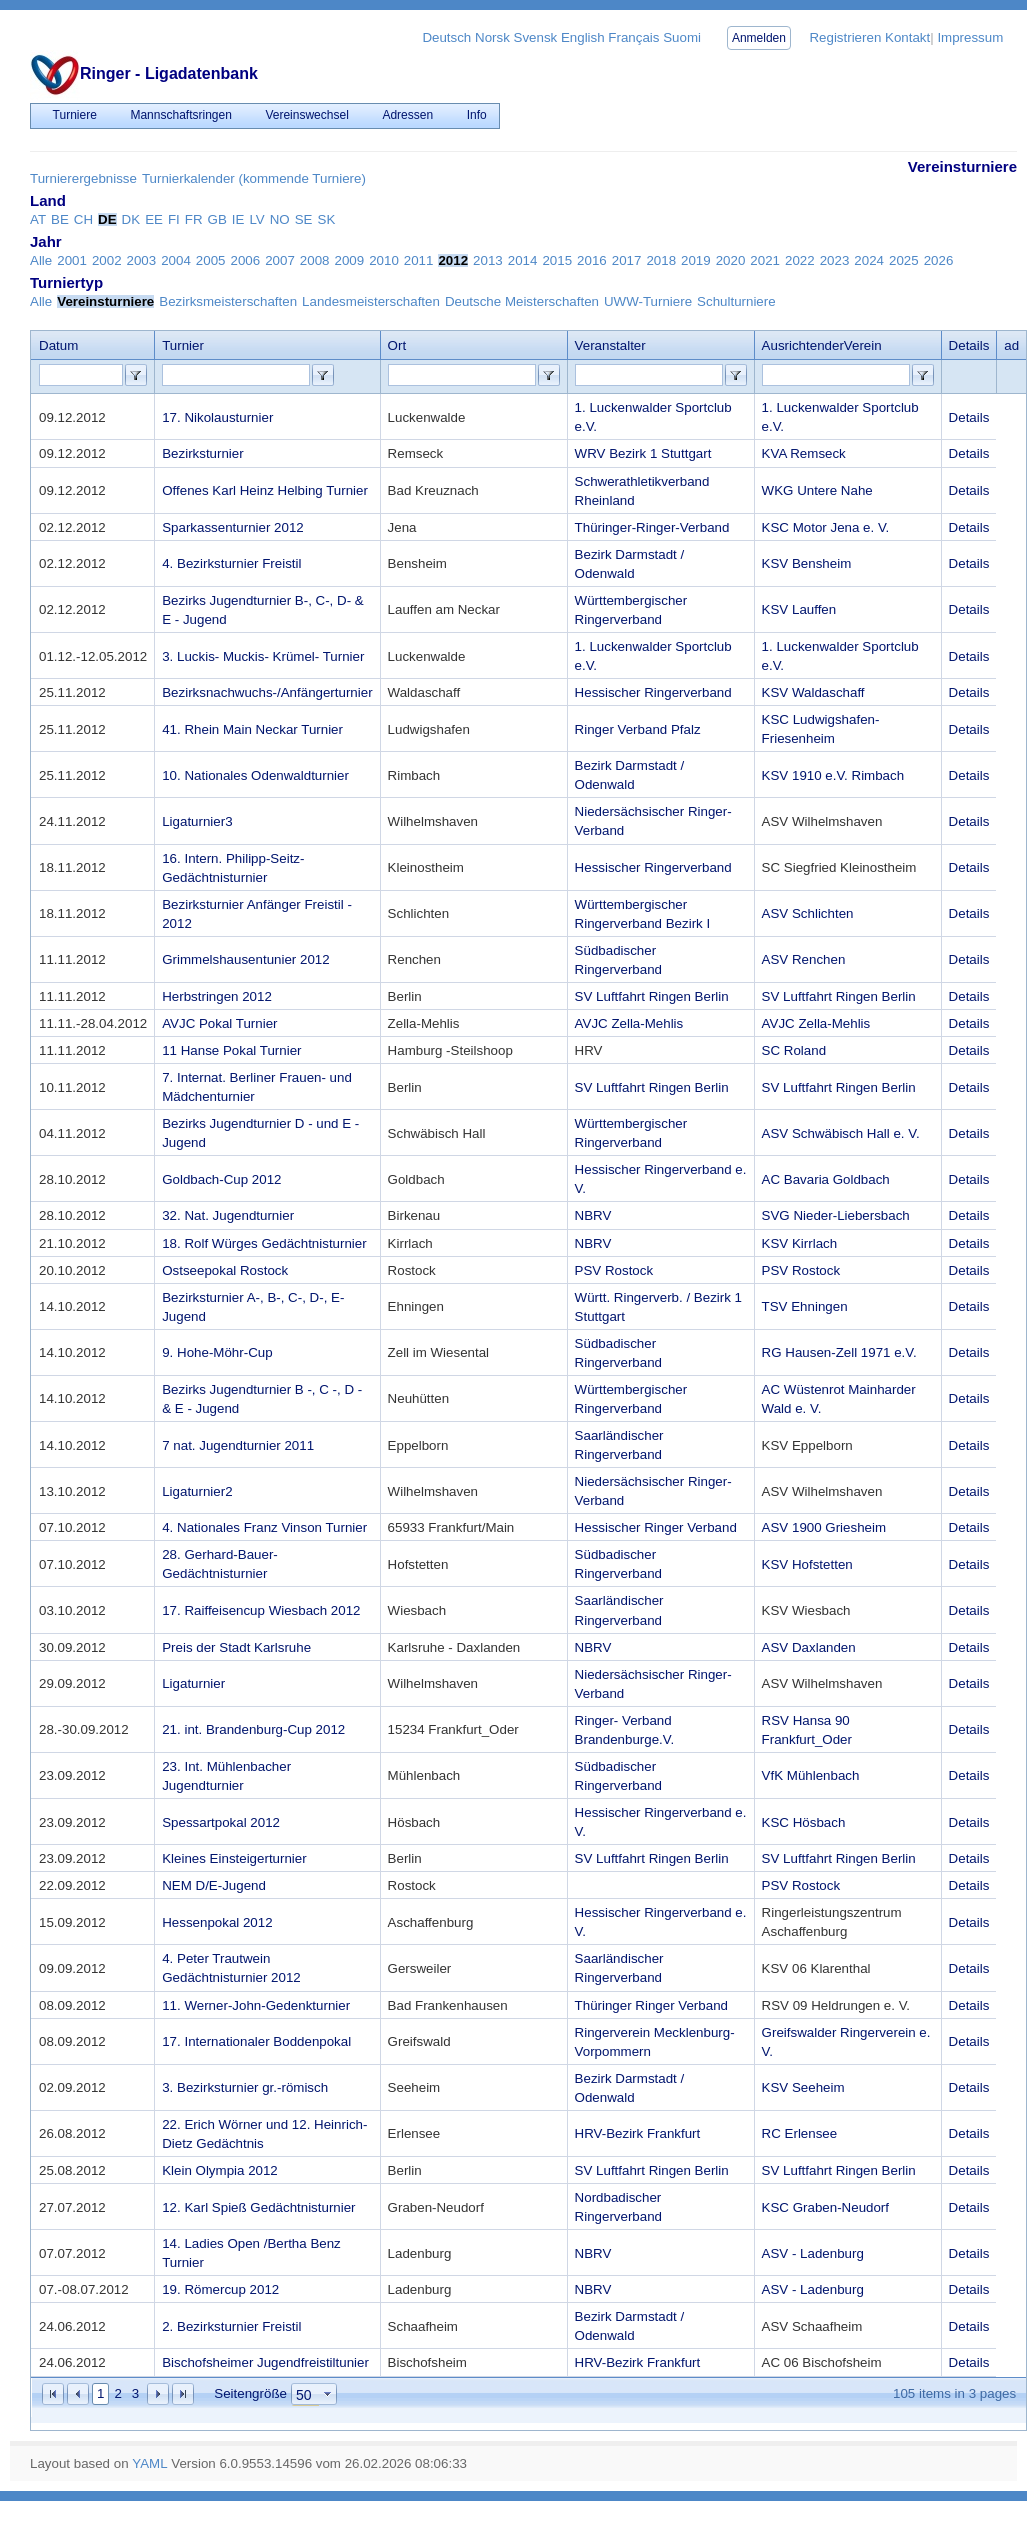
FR (194, 219)
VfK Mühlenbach (811, 1775)
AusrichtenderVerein (822, 345)
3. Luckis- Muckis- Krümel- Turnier (263, 656)
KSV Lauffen (799, 609)
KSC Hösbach (804, 1822)
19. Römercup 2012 (220, 2289)
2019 (696, 260)
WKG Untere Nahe (817, 490)
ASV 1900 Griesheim (824, 1527)
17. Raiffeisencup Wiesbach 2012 (261, 1610)
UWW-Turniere (648, 301)
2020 (731, 260)
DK (131, 219)
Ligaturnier (193, 1683)
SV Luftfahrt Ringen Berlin (652, 996)
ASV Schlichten (808, 913)
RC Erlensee (800, 2133)
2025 (904, 260)
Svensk (536, 37)
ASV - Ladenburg (813, 2253)
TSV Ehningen (805, 1306)
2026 (939, 260)
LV (256, 219)
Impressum (970, 37)
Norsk (492, 37)
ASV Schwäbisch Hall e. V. (841, 1133)
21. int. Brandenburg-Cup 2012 (253, 1729)
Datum (58, 345)
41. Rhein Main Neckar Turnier (252, 729)
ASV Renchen (804, 959)
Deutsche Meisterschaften (522, 301)
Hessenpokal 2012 (217, 1922)
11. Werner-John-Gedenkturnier (256, 2005)
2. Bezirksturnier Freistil (231, 2326)
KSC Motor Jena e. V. (826, 527)
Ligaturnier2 (197, 1491)
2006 (246, 260)
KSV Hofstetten (807, 1564)
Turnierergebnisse (83, 178)
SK (327, 219)
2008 (315, 260)
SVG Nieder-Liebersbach (836, 1215)
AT (38, 219)
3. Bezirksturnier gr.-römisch (245, 2087)
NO (280, 219)
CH (83, 219)
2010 (384, 260)
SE (304, 219)
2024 (869, 260)
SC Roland (794, 1050)
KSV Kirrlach (800, 1243)
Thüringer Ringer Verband (651, 2005)
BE (60, 219)
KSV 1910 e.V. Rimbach (833, 775)
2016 (592, 260)
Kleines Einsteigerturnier (234, 1858)
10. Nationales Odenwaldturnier (255, 775)
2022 (800, 260)
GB (217, 219)
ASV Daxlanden (809, 1647)
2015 (557, 260)
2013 (488, 260)
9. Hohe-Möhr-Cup (217, 1352)
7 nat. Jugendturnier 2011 (238, 1445)
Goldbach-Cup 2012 (221, 1179)
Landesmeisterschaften (371, 301)
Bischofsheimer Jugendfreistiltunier (265, 2362)
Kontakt (907, 37)
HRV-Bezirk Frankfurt (638, 2133)
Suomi (682, 37)
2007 (280, 260)
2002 (107, 260)
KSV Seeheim (803, 2087)
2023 (835, 260)
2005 (211, 260)
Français (633, 37)
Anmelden (759, 38)
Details (969, 417)
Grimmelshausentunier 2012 (245, 959)
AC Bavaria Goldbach (826, 1179)
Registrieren (845, 37)
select (328, 2394)
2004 (176, 260)
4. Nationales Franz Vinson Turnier (264, 1527)
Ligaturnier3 (197, 821)
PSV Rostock (614, 1270)
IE (238, 219)
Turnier (183, 345)
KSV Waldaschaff (813, 692)
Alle (41, 260)
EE (154, 219)
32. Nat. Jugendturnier (228, 1215)
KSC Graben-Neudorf (825, 2207)
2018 (661, 260)
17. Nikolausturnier (217, 417)
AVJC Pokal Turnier (219, 1023)
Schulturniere (736, 301)
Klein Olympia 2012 (220, 2170)
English (583, 37)
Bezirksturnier (202, 453)
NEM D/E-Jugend (214, 1885)
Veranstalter (610, 345)
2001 (72, 260)
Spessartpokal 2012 (221, 1822)
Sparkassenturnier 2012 (233, 527)
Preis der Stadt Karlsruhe (236, 1647)
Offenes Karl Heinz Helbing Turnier (265, 490)
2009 (349, 260)
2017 (627, 260)
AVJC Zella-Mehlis (629, 1023)
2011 (419, 260)
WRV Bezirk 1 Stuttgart (643, 453)
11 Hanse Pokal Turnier (231, 1050)
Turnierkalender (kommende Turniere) (254, 178)
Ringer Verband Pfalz (638, 729)
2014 (523, 260)
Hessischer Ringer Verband (656, 1527)
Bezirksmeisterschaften (228, 301)
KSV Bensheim (807, 563)
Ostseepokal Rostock (225, 1270)
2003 (142, 260)
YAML (149, 2463)
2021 (765, 260)
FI (174, 219)
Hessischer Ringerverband (653, 692)
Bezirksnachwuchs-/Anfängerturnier (267, 692)
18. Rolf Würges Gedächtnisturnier (264, 1243)
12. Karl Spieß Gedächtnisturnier (258, 2207)
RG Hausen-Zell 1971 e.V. (839, 1352)
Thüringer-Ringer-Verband (652, 527)
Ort (397, 345)
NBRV (593, 1215)
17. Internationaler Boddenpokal (256, 2041)
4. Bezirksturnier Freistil (231, 563)
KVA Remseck (804, 453)
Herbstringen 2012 (217, 996)
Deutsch (446, 37)
